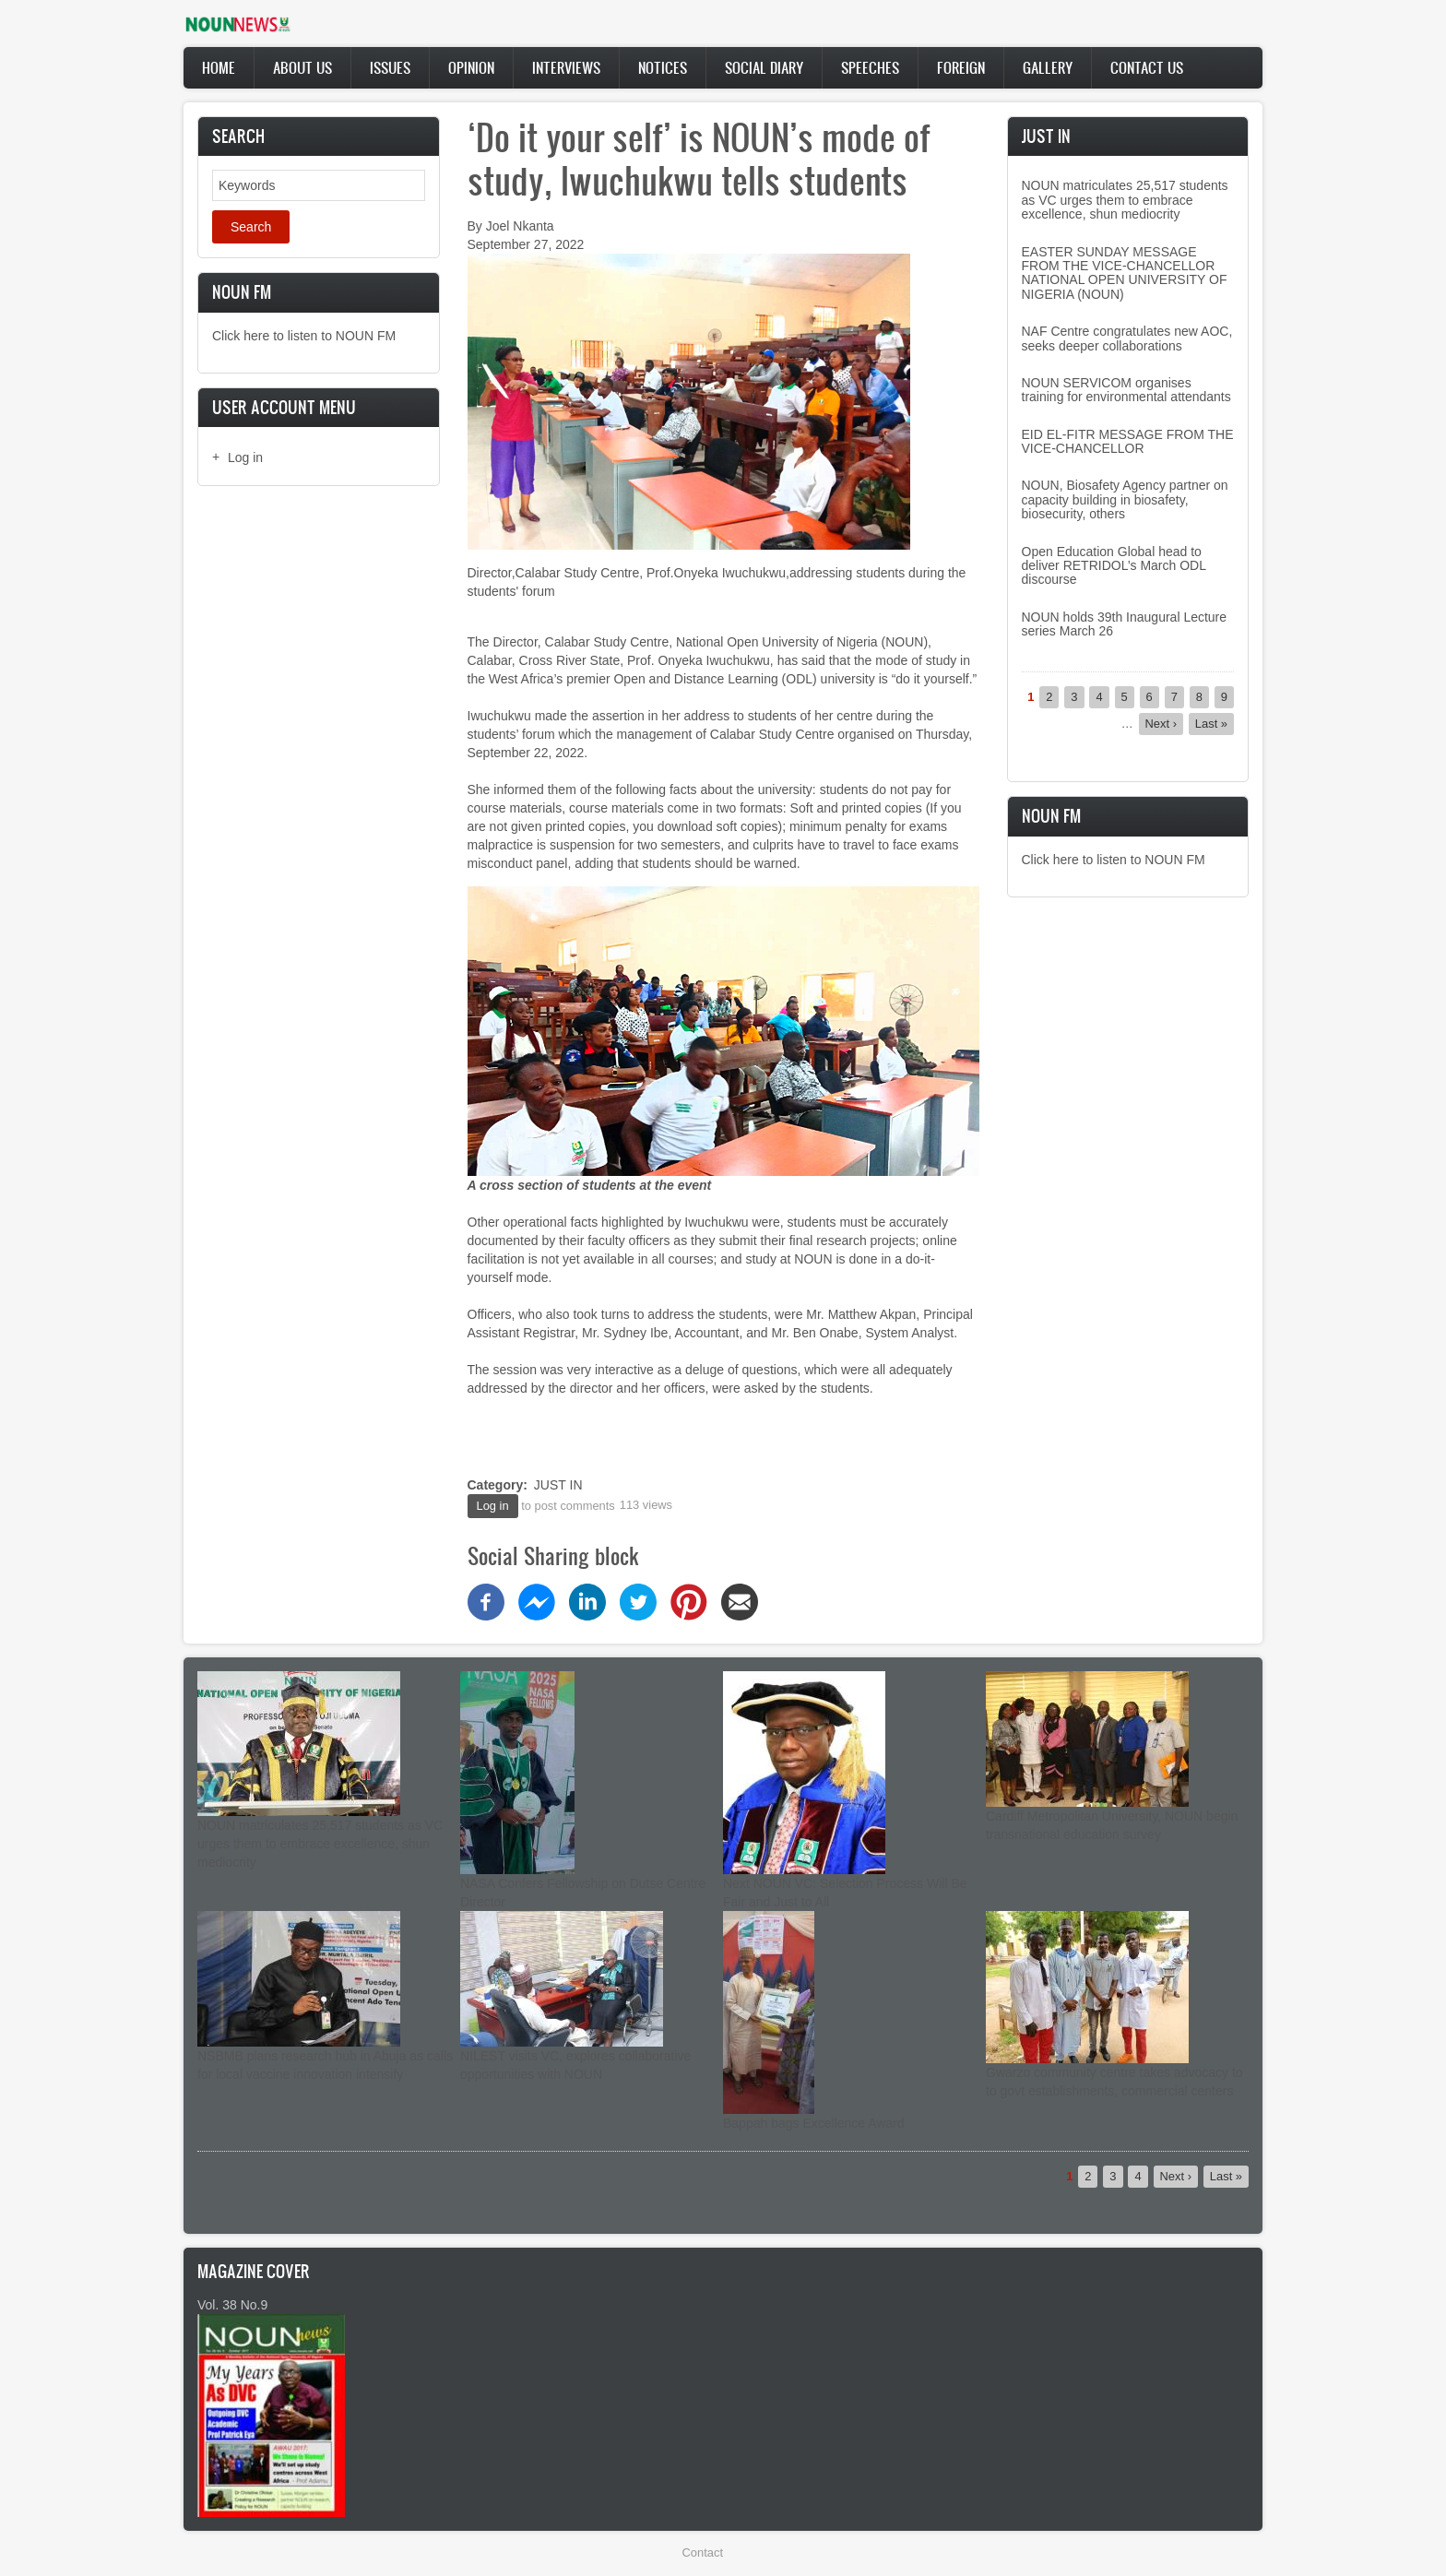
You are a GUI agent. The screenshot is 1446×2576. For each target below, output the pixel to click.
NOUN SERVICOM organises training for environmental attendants (1126, 389)
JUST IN (558, 1485)
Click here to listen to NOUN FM (304, 335)
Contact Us (1146, 67)
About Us (302, 67)
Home (218, 67)
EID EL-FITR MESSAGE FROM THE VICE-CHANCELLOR (1128, 441)
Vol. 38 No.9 (232, 2304)
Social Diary (764, 67)
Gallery (1048, 67)
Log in (245, 457)
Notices (662, 67)
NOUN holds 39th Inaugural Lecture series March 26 (1124, 624)
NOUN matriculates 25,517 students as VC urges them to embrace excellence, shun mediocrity (1125, 199)
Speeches (870, 67)
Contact (702, 2552)
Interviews (566, 67)
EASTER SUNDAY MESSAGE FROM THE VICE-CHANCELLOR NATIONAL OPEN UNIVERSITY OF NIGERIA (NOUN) (1124, 273)
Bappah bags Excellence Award (814, 2123)
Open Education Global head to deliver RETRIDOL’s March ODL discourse (1114, 566)
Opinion (471, 67)
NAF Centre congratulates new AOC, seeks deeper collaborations (1127, 338)
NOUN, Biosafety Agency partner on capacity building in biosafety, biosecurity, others (1125, 499)
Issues (390, 67)
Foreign (961, 67)
